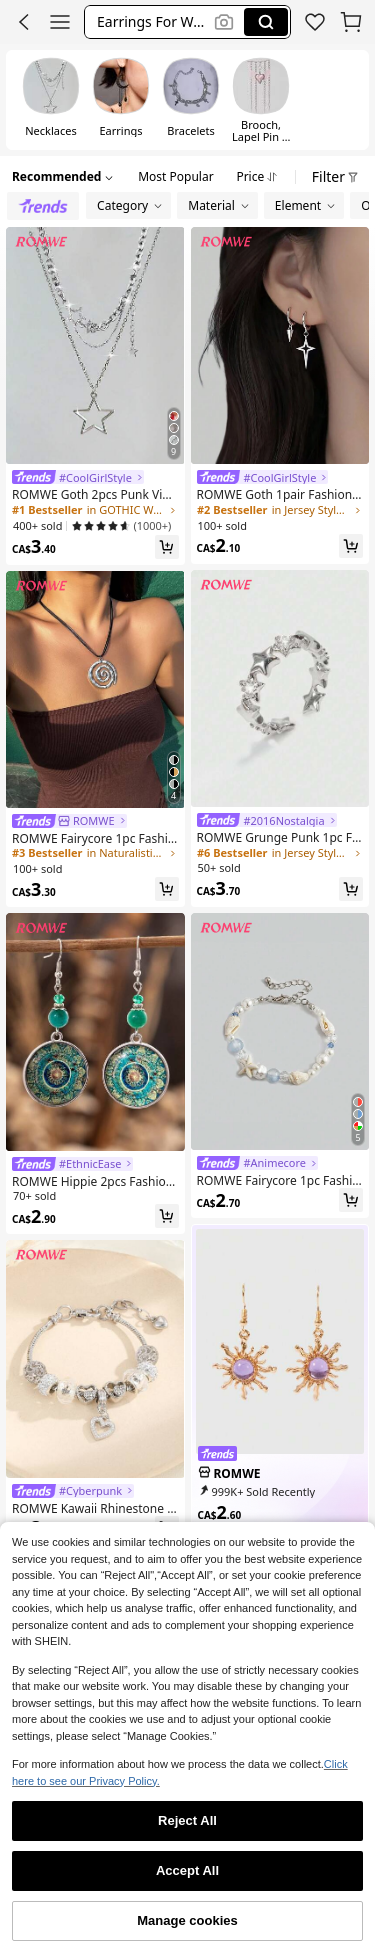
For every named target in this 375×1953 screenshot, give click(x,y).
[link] (78, 477)
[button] (152, 22)
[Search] (266, 22)
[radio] (51, 100)
